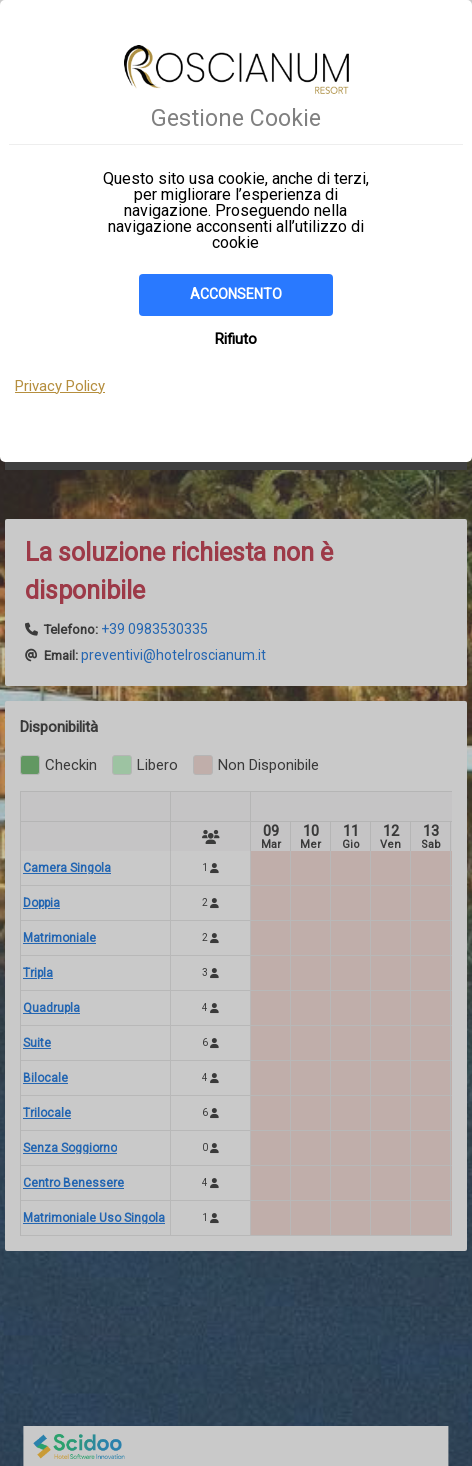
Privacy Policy (60, 386)
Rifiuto (236, 339)
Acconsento (236, 294)
